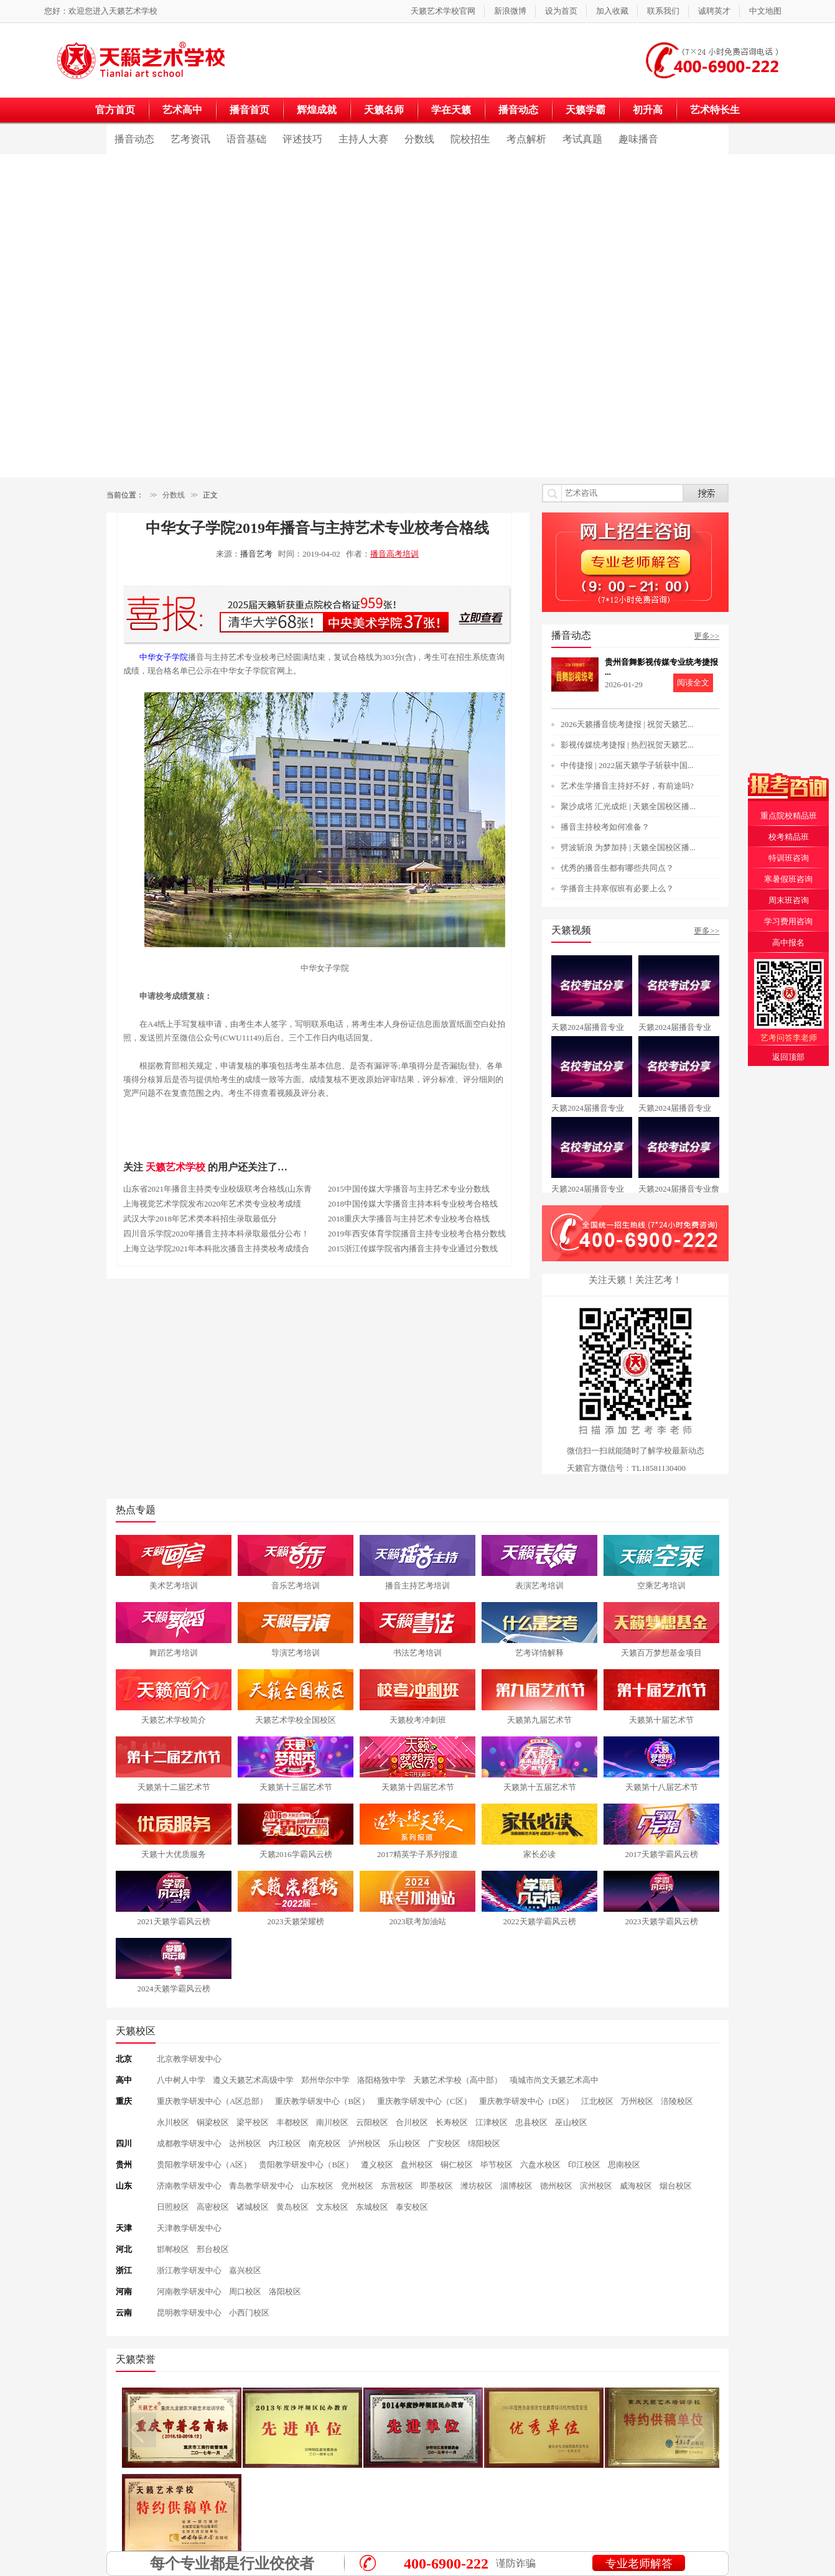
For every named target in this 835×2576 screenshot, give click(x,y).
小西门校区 (249, 2312)
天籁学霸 (585, 109)
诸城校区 (252, 2207)
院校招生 (470, 139)
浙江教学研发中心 (189, 2270)
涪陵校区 (677, 2101)
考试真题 (582, 139)
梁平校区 (252, 2122)
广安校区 (444, 2143)
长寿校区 (452, 2122)
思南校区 (624, 2164)
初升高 (648, 109)
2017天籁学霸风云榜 (661, 1854)
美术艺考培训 (173, 1585)
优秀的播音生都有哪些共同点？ (617, 868)
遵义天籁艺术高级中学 (253, 2080)
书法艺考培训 (417, 1652)
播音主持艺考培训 (417, 1585)
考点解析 (526, 139)
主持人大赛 (363, 139)
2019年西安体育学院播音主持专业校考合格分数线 (417, 1233)
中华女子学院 (163, 657)
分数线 (419, 139)
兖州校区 (357, 2185)
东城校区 (372, 2207)
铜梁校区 (213, 2122)
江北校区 (597, 2101)
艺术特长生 (715, 109)
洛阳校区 (285, 2291)
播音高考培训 (394, 553)
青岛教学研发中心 (261, 2185)
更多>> (706, 636)
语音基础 (246, 139)
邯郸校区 (173, 2249)
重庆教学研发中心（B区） (322, 2101)
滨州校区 (596, 2185)
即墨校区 (437, 2185)
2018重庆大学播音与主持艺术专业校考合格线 (409, 1218)
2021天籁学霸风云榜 (174, 1921)
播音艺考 (256, 553)
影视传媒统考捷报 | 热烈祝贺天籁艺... (627, 744)
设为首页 (561, 11)
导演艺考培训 (295, 1652)
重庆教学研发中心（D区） (526, 2101)
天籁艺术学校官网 (443, 11)
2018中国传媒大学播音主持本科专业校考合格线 (413, 1203)
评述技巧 (302, 139)
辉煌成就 (317, 109)
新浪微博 (510, 11)
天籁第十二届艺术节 (174, 1787)
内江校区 (285, 2143)
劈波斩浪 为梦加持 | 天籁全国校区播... (628, 847)
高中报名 (788, 942)
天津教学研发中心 (189, 2228)
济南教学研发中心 (189, 2185)
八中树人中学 (181, 2080)
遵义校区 (377, 2164)
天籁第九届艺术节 (539, 1720)
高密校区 (213, 2207)
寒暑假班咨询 (788, 879)
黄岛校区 (292, 2207)
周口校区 (245, 2291)
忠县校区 (531, 2122)
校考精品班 (788, 836)
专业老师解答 (639, 2563)
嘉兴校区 (245, 2270)
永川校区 (173, 2122)
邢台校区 (213, 2249)
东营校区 (397, 2185)
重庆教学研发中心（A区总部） (212, 2101)
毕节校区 (496, 2164)
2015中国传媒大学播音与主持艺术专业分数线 (409, 1188)
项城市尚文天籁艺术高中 (554, 2080)
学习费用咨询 (788, 921)
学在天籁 (451, 109)
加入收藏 (612, 11)
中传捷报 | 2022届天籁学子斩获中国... (627, 765)
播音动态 (518, 109)
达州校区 (245, 2143)
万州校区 (637, 2101)
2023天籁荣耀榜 (296, 1921)
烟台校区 (676, 2185)
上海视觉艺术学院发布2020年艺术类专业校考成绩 (212, 1203)
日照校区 (173, 2207)
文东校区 (332, 2207)
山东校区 (317, 2185)
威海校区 (636, 2185)
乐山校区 (404, 2143)
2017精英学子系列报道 (417, 1854)
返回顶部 (788, 1057)
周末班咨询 (788, 900)
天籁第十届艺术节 (661, 1720)
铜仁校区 (457, 2164)
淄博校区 (516, 2185)
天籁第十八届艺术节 (661, 1787)
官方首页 (115, 109)
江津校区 (491, 2122)
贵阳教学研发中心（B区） (306, 2164)
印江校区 (584, 2164)
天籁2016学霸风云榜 (295, 1854)
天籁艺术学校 (133, 11)
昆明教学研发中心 (189, 2312)
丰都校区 (292, 2122)
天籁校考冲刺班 (418, 1720)
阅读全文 (693, 682)
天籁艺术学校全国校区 (295, 1720)
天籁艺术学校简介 (173, 1720)
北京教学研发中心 (189, 2059)
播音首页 (249, 109)
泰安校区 (412, 2207)
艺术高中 (182, 109)
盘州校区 (417, 2164)
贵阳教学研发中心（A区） (204, 2164)
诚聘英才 (714, 11)
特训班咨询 (788, 858)
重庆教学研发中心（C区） (424, 2101)
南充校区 (325, 2143)
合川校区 (412, 2122)
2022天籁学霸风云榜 (539, 1921)
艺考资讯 (190, 139)
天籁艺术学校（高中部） (457, 2080)
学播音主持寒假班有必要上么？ (617, 888)
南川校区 (332, 2122)
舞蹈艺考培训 (173, 1652)
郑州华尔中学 (325, 2080)
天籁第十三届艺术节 (295, 1787)
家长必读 (539, 1854)
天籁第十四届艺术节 (417, 1787)
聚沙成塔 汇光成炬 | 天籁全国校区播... (628, 806)
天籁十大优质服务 (173, 1854)
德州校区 (556, 2185)
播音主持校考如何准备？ (605, 827)
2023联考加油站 (418, 1921)
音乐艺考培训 (295, 1585)
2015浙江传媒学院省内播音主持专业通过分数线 (413, 1248)
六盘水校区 (540, 2164)
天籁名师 (384, 109)
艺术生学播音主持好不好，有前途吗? (627, 785)
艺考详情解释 (539, 1652)
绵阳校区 (484, 2143)
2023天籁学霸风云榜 (661, 1921)
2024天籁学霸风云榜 (174, 1988)
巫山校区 (571, 2122)
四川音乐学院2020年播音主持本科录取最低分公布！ (216, 1233)
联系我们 (663, 11)
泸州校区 (364, 2143)
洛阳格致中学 (381, 2080)
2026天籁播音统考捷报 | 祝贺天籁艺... (627, 724)
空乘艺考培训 (661, 1585)
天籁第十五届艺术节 (539, 1787)
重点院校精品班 (788, 815)
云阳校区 (372, 2122)
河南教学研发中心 (189, 2291)
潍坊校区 (476, 2185)
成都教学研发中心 (189, 2143)
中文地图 (765, 11)
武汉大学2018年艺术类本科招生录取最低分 (200, 1218)
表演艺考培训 (539, 1585)
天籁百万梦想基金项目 (661, 1652)
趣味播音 (638, 139)
